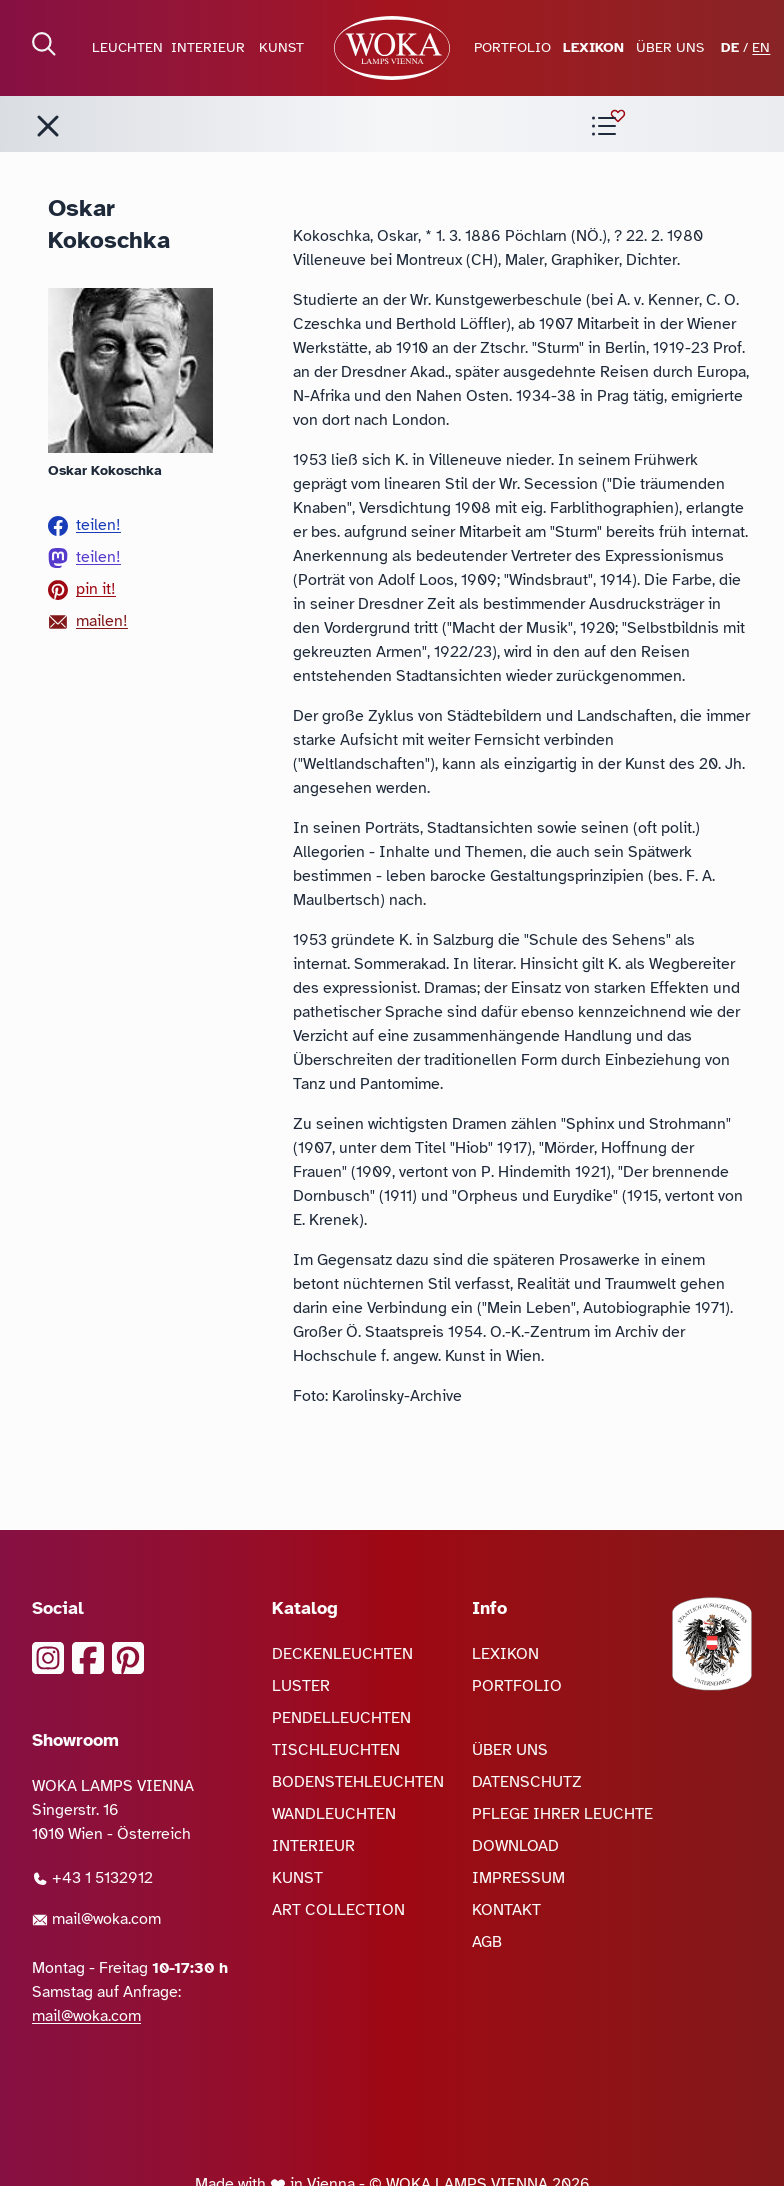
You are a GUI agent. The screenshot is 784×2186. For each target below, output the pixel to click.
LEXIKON (593, 47)
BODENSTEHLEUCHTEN (358, 1782)
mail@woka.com (96, 1919)
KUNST (281, 47)
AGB (487, 1942)
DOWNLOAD (515, 1846)
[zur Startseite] (392, 48)
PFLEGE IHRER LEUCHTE (562, 1814)
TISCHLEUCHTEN (336, 1750)
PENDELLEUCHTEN (341, 1718)
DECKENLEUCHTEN (342, 1654)
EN (761, 47)
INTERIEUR (208, 47)
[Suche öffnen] (44, 44)
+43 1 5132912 (92, 1878)
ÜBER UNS (670, 47)
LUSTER (301, 1686)
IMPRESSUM (518, 1878)
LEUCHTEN (127, 47)
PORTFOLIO (512, 47)
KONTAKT (506, 1910)
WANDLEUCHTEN (334, 1814)
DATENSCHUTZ (527, 1782)
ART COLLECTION (338, 1910)
